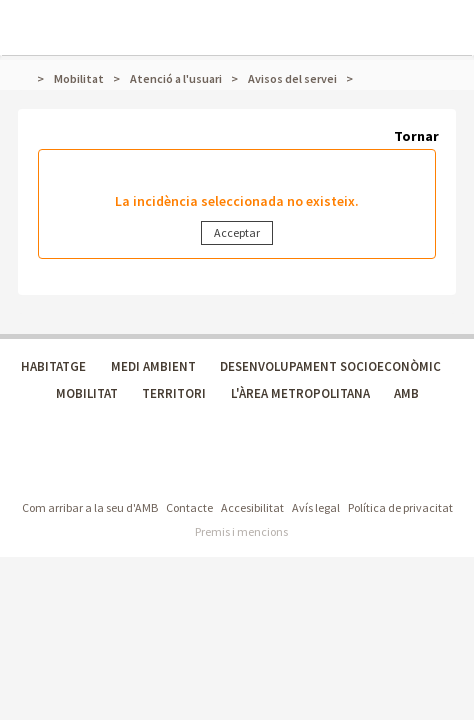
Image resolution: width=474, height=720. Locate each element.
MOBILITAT (87, 393)
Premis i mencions (241, 531)
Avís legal (316, 507)
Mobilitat (79, 78)
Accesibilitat (252, 507)
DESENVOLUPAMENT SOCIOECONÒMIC (330, 366)
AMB (406, 393)
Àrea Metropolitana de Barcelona (149, 467)
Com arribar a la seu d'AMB (90, 507)
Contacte (189, 507)
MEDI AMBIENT (153, 366)
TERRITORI (174, 393)
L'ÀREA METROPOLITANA (300, 393)
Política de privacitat (400, 507)
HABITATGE (53, 366)
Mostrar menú (28, 16)
